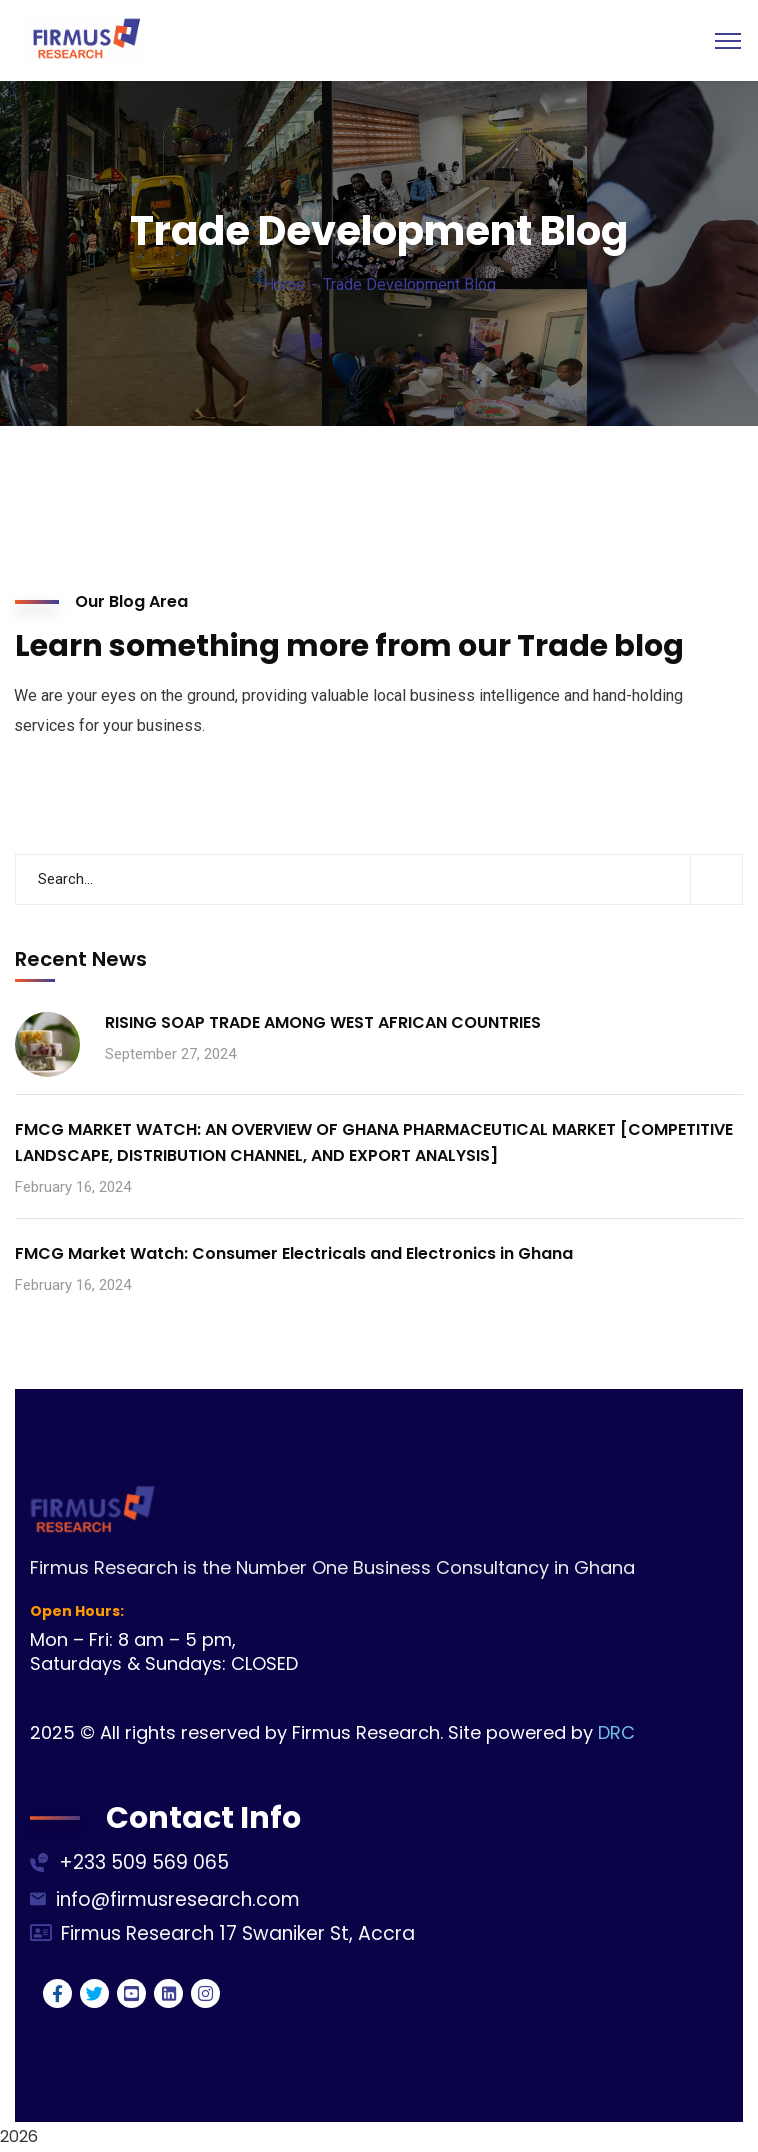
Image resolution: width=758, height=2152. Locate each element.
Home (284, 284)
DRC (616, 1732)
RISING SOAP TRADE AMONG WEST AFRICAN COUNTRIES (323, 1022)
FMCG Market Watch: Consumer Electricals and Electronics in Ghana (294, 1253)
